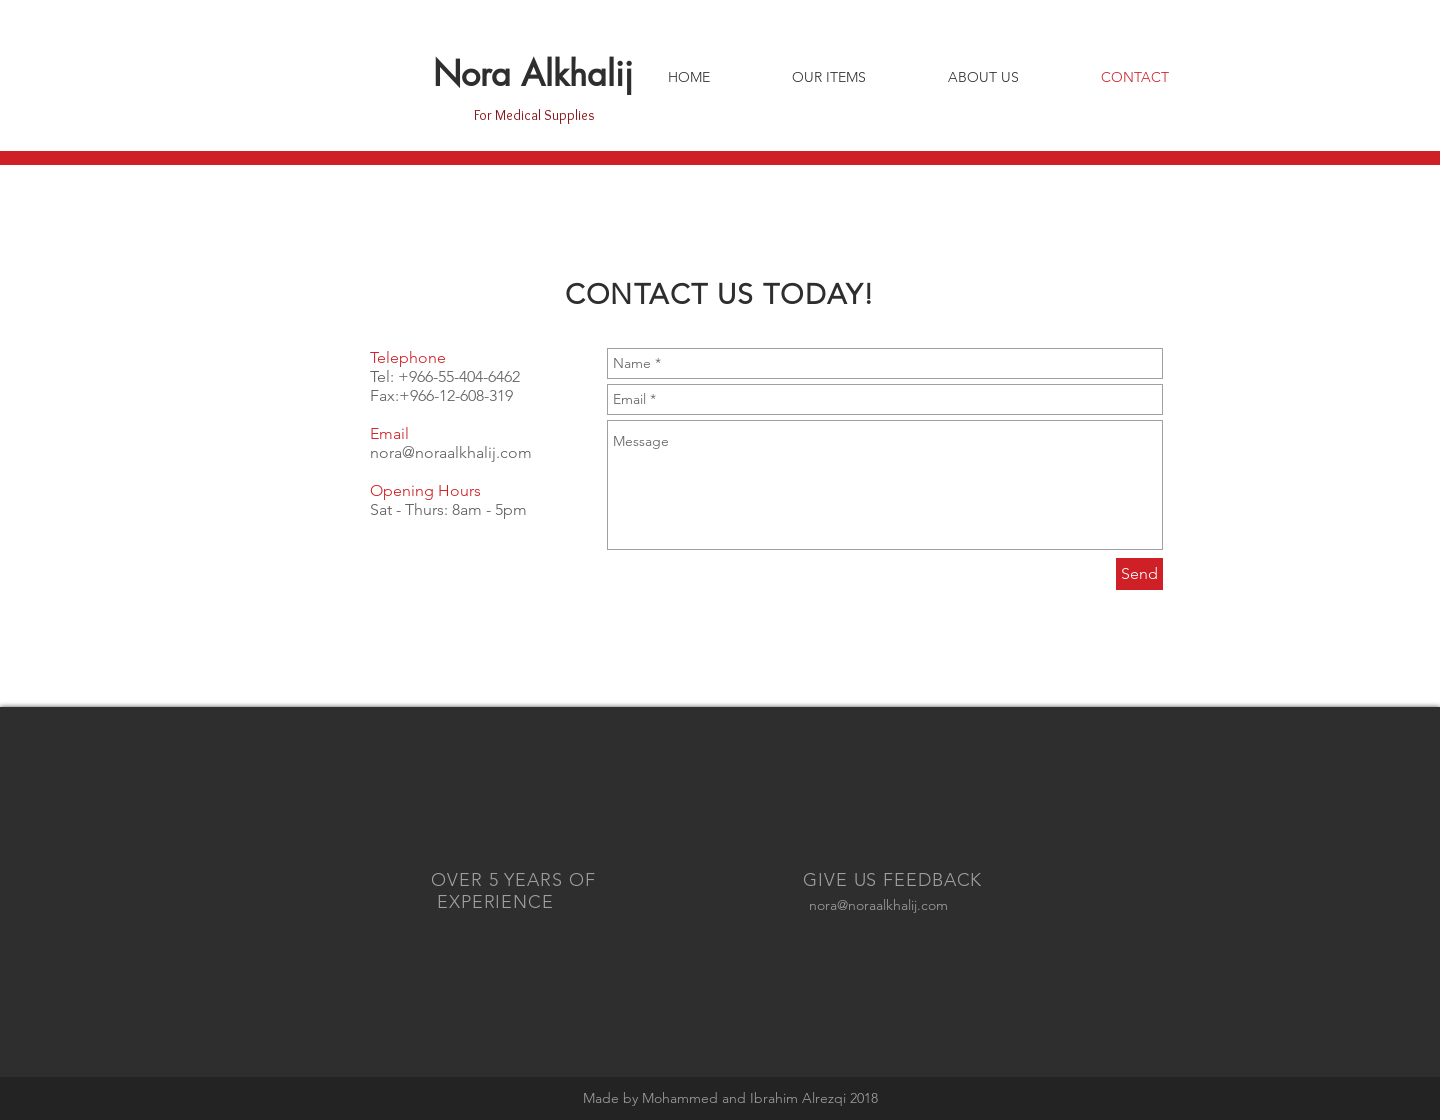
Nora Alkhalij (533, 73)
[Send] (1139, 574)
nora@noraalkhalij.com (451, 452)
